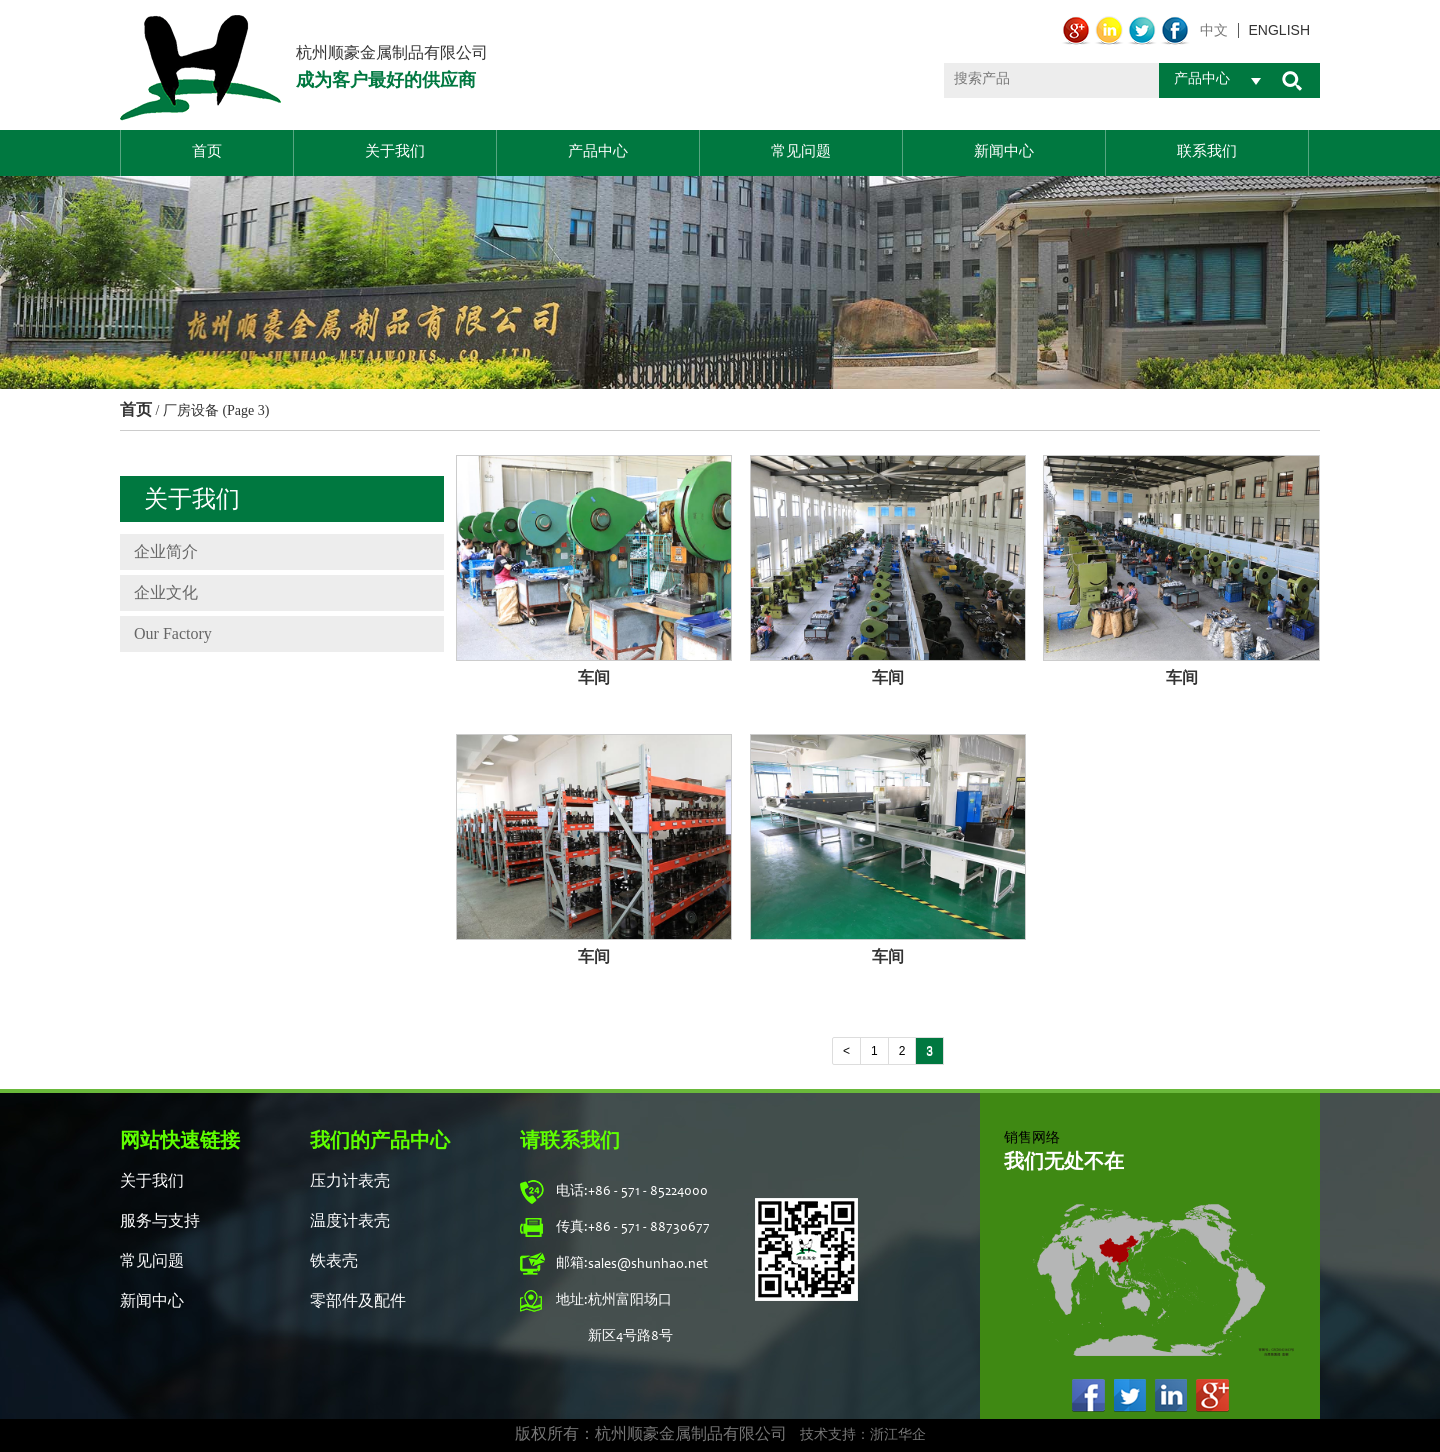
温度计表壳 (350, 1222)
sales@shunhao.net (648, 1265)
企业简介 (166, 551)
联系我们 (1207, 152)
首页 (207, 152)
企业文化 (166, 592)
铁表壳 (334, 1262)
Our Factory (173, 633)
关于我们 (395, 152)
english (1279, 30)
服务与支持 (160, 1222)
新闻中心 (1004, 152)
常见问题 (801, 152)
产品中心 (598, 152)
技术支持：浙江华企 (863, 1436)
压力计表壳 (350, 1182)
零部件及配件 (358, 1302)
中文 (1214, 30)
